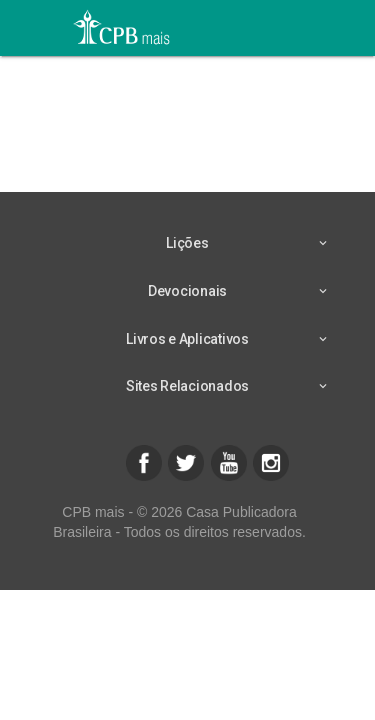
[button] (144, 463)
